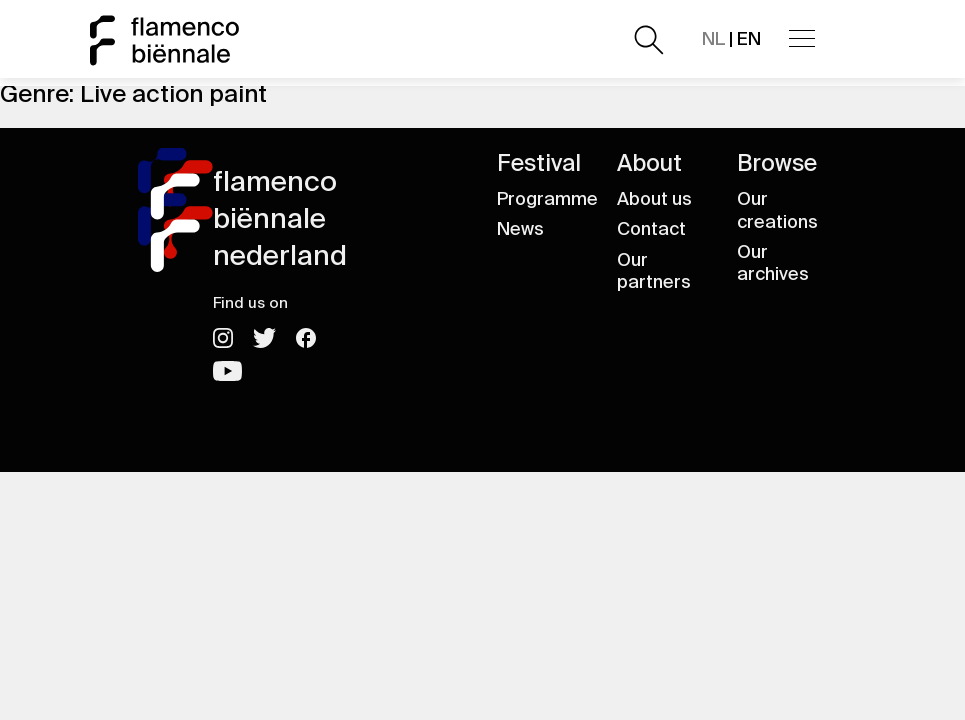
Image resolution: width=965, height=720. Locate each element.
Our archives (773, 263)
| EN (731, 39)
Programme (547, 199)
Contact (651, 229)
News (520, 229)
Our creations (777, 210)
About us (654, 199)
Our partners (654, 271)
